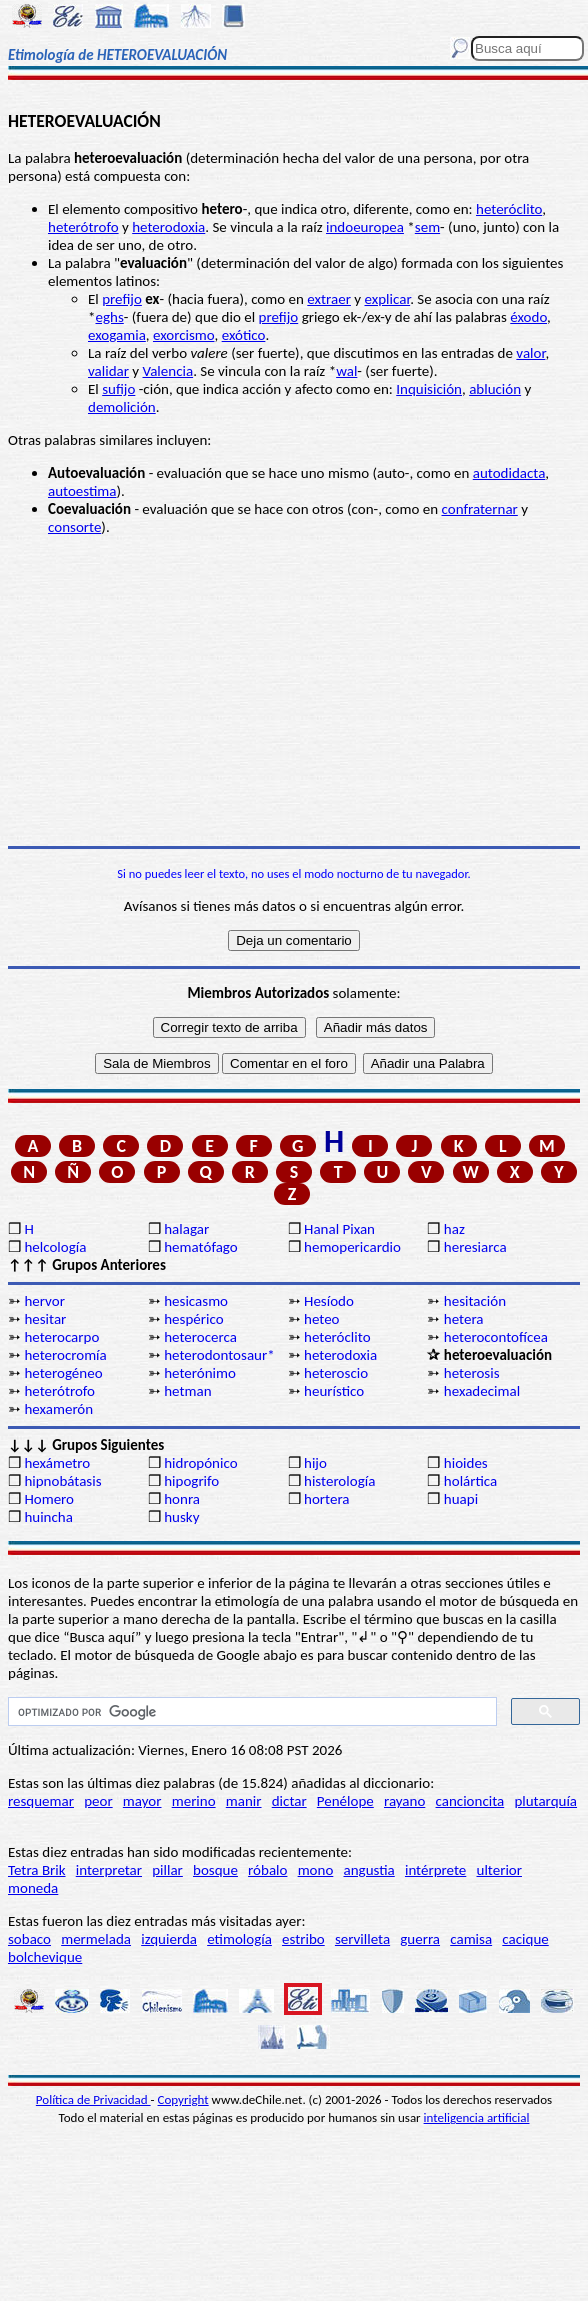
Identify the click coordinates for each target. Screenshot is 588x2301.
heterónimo (200, 1373)
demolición (122, 407)
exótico (244, 335)
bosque (215, 1870)
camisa (471, 1939)
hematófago (201, 1247)
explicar (388, 299)
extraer (329, 299)
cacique (525, 1939)
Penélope (345, 1801)
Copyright (183, 2099)
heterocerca (200, 1337)
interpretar (109, 1870)
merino (194, 1801)
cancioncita (470, 1801)
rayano (404, 1801)
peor (98, 1801)
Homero (49, 1499)
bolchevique (45, 1957)
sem (427, 227)
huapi (461, 1499)
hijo (315, 1463)
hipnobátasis (62, 1481)
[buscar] (250, 1712)
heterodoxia (168, 227)
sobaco (29, 1939)
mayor (142, 1801)
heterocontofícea (496, 1337)
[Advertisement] (294, 691)
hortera (326, 1499)
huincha (48, 1517)
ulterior (499, 1870)
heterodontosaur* (219, 1355)
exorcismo (184, 335)
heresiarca (475, 1247)
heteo (322, 1319)
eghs (109, 317)
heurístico (334, 1391)
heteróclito (509, 209)
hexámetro (57, 1463)
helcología (55, 1247)
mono (316, 1870)
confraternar (480, 509)
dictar (289, 1801)
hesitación (475, 1301)
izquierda (169, 1939)
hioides (466, 1463)
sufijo (118, 389)
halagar (186, 1229)
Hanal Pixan (339, 1229)
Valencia (168, 371)
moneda (33, 1888)
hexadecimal (482, 1391)
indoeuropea (365, 227)
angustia (369, 1870)
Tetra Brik (37, 1870)
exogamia (117, 335)
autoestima (82, 491)
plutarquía (545, 1801)
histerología (339, 1481)
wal (346, 371)
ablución (495, 389)
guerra (420, 1939)
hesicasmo (196, 1301)
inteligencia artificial (477, 2117)
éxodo (528, 317)
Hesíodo (329, 1301)
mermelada (96, 1939)
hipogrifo (191, 1481)
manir (244, 1801)
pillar (167, 1870)
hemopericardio (352, 1247)
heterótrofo (83, 227)
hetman (187, 1391)
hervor (44, 1301)
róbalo (267, 1870)
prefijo (122, 299)
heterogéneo (63, 1373)
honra (182, 1499)
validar (108, 371)
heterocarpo (61, 1337)
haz (454, 1229)
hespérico (193, 1319)
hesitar (45, 1319)
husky (181, 1517)
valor (530, 353)
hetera (464, 1319)
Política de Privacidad (93, 2099)
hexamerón (58, 1409)
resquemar (41, 1801)
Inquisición (429, 389)
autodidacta (509, 473)
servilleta (362, 1939)
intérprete (435, 1870)
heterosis (472, 1373)
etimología (239, 1939)
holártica (470, 1481)
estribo (303, 1939)
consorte (74, 527)
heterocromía (65, 1355)
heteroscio (336, 1373)
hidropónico (200, 1463)
